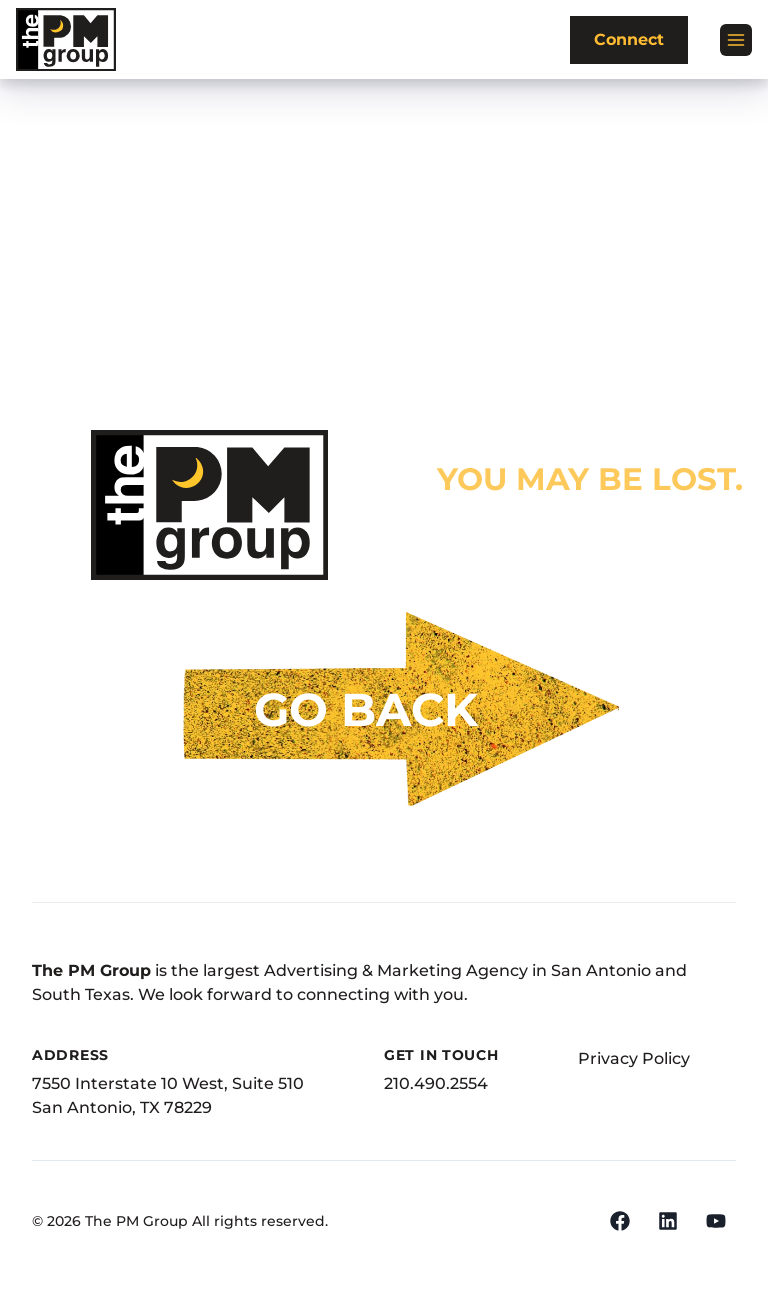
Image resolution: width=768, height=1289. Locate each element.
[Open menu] (736, 40)
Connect (629, 39)
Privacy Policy (634, 1058)
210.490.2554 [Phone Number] (436, 1083)
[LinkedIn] (668, 1221)
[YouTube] (716, 1221)
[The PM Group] (66, 39)
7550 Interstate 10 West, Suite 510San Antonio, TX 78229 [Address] (168, 1095)
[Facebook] (620, 1221)
